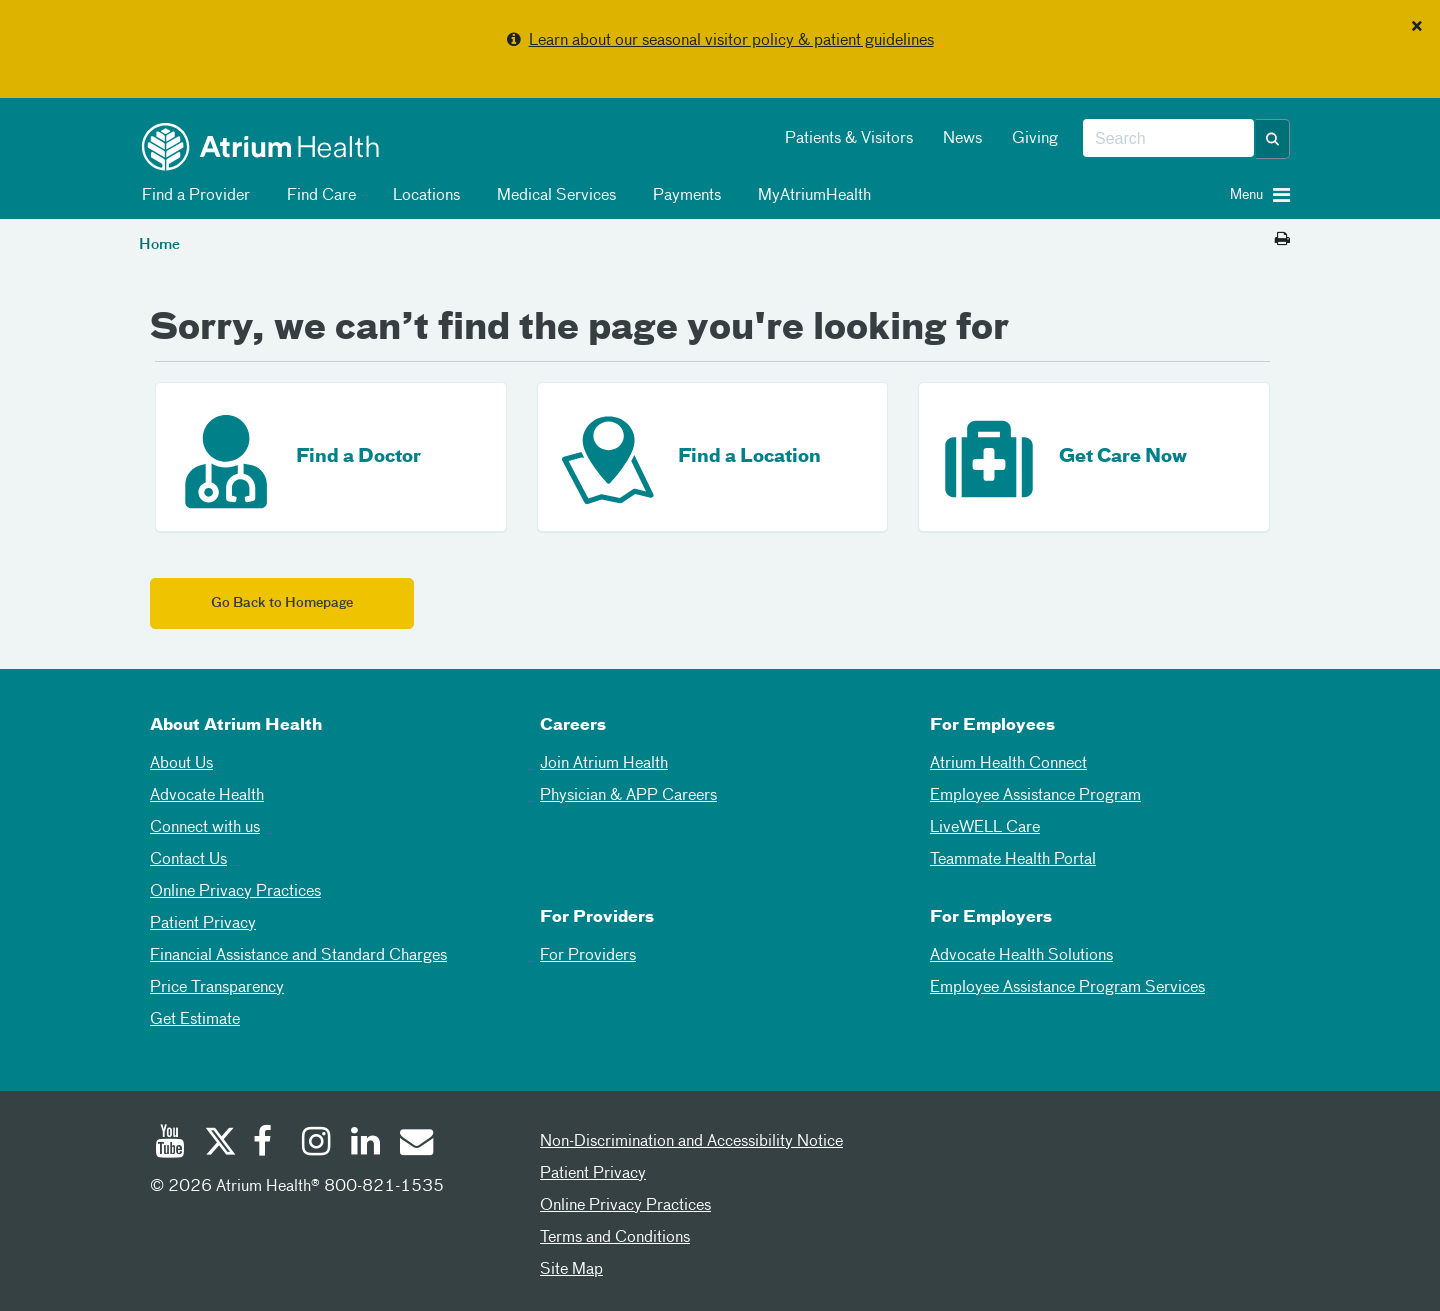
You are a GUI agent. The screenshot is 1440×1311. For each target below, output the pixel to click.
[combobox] (1168, 139)
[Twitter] (219, 1144)
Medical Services (553, 196)
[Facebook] (268, 1144)
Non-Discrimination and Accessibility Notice (691, 1142)
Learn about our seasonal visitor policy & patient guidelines (731, 41)
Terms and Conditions (615, 1238)
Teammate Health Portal (1013, 860)
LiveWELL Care (985, 828)
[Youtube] (170, 1144)
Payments (683, 196)
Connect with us (205, 828)
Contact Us (188, 860)
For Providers (588, 956)
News (962, 139)
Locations (423, 196)
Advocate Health (207, 796)
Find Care (318, 196)
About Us (181, 764)
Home (159, 245)
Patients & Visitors (849, 139)
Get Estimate (195, 1020)
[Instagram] (317, 1144)
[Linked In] (366, 1144)
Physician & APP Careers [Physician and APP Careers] (628, 796)
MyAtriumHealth (811, 196)
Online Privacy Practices (235, 892)
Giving (1035, 139)
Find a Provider (192, 196)
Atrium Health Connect (1008, 764)
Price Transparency (217, 988)
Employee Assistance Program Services (1067, 988)
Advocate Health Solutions (1021, 956)
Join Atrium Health (604, 764)
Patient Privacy (203, 924)
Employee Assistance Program (1035, 796)
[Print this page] (1282, 240)
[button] (1273, 139)
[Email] (415, 1144)
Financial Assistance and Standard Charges (298, 956)
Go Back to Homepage (282, 603)
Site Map (571, 1270)
